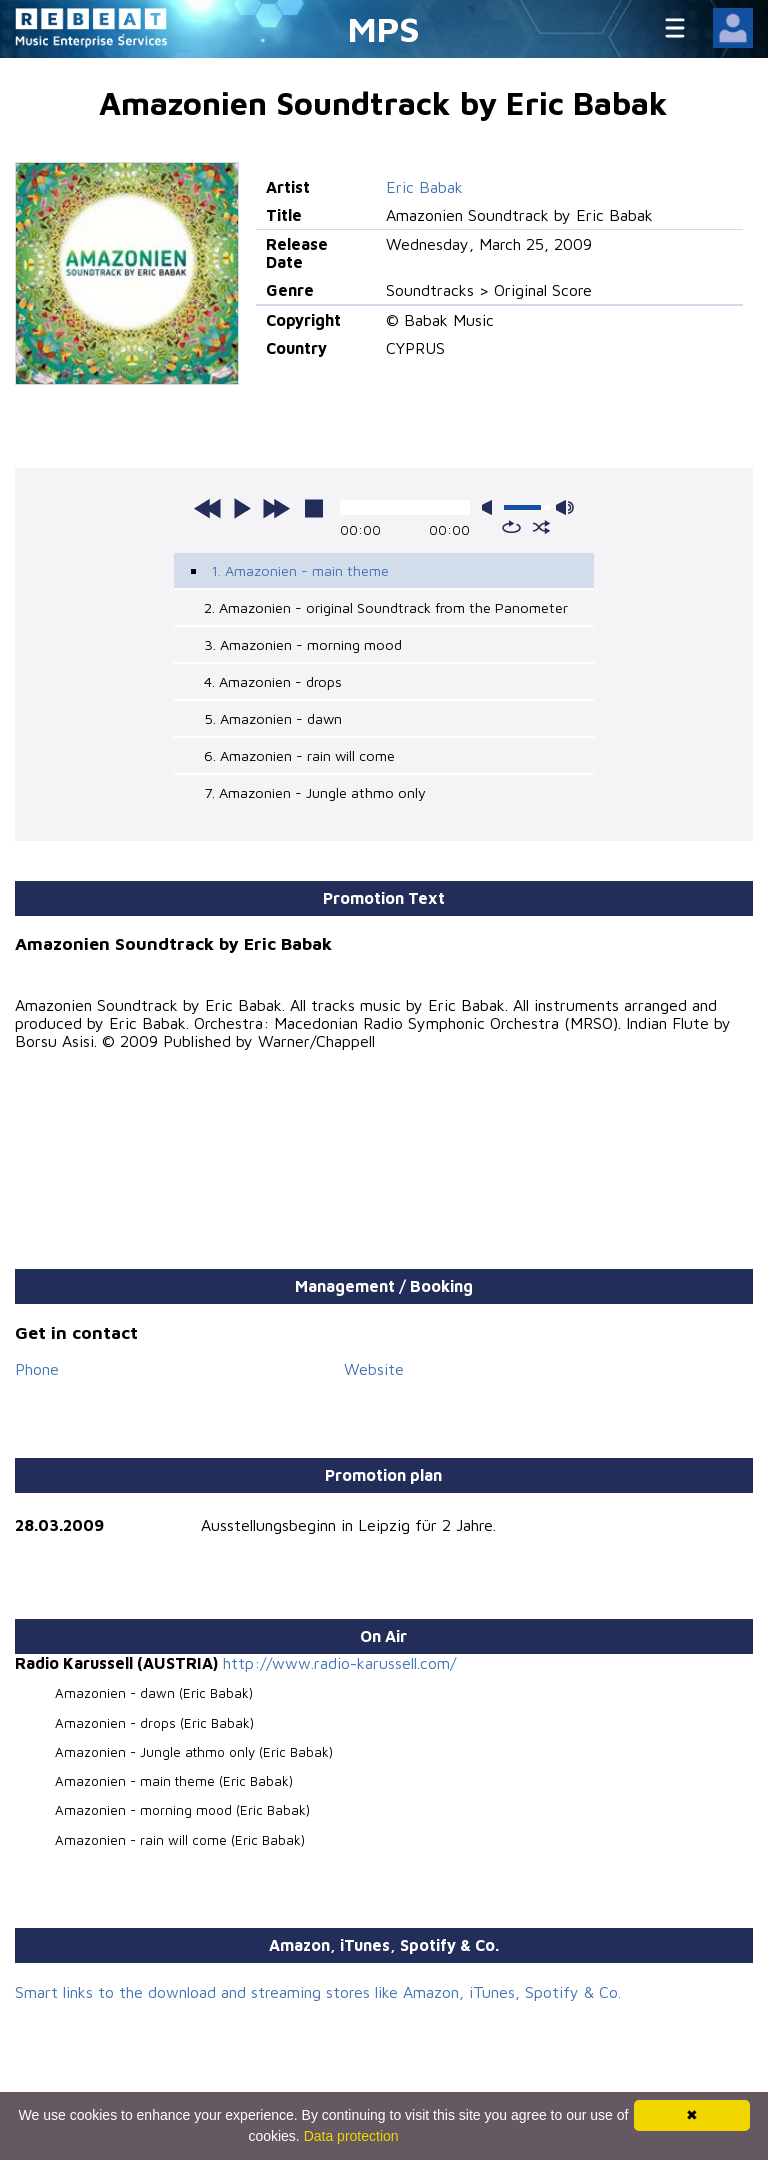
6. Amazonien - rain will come (299, 755)
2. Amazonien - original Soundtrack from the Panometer (386, 607)
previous (208, 508)
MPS (384, 28)
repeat (511, 527)
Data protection (351, 2136)
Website (374, 1369)
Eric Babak (424, 187)
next (276, 508)
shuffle (541, 527)
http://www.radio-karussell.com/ (339, 1663)
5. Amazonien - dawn (273, 718)
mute (491, 507)
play (242, 508)
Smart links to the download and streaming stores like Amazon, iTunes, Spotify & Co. (318, 1992)
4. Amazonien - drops (273, 681)
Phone (37, 1369)
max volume (565, 507)
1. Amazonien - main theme (300, 570)
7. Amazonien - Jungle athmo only (315, 792)
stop (314, 508)
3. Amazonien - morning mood (303, 644)
